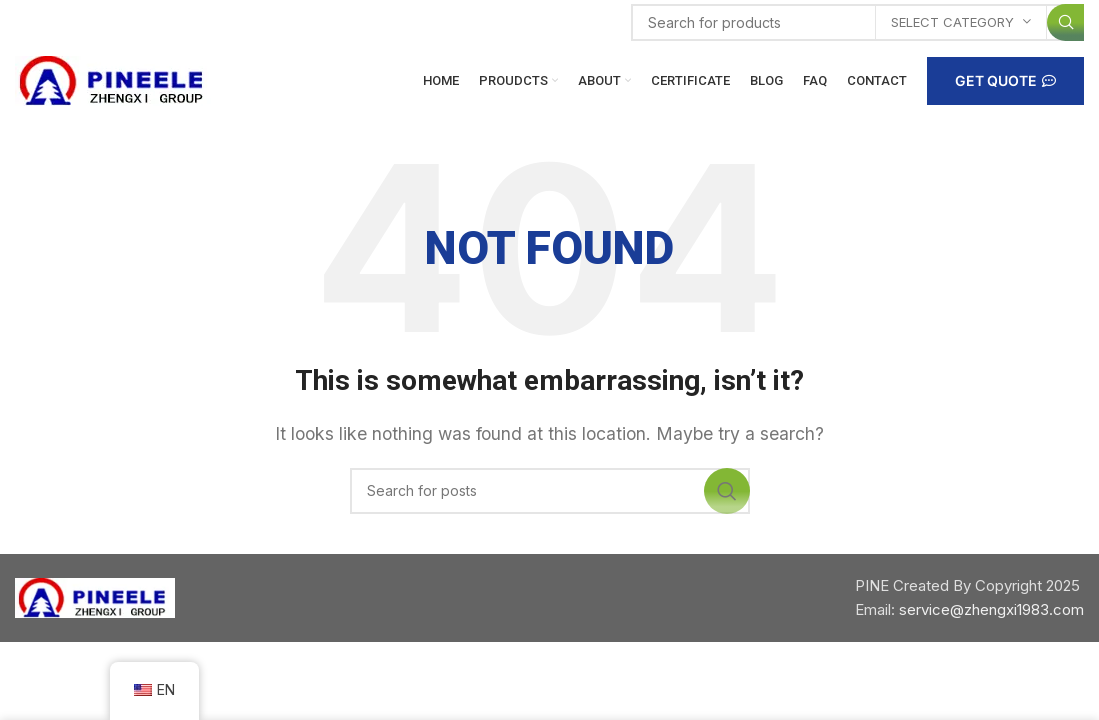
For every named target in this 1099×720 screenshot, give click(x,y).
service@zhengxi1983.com (991, 609)
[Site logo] (115, 79)
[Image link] (95, 596)
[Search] (857, 22)
